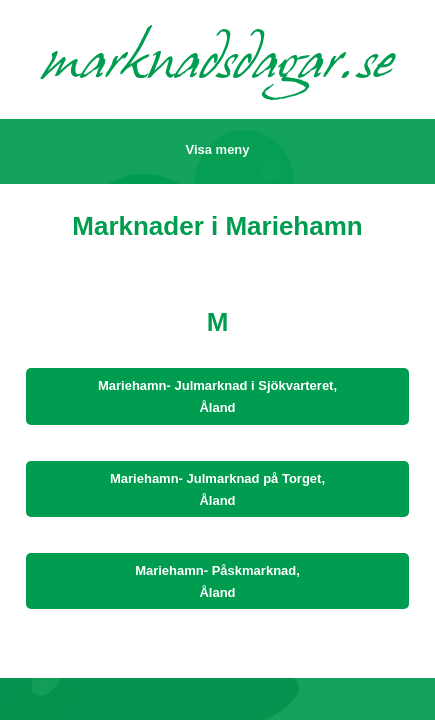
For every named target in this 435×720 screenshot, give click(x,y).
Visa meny (217, 149)
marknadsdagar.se (218, 66)
